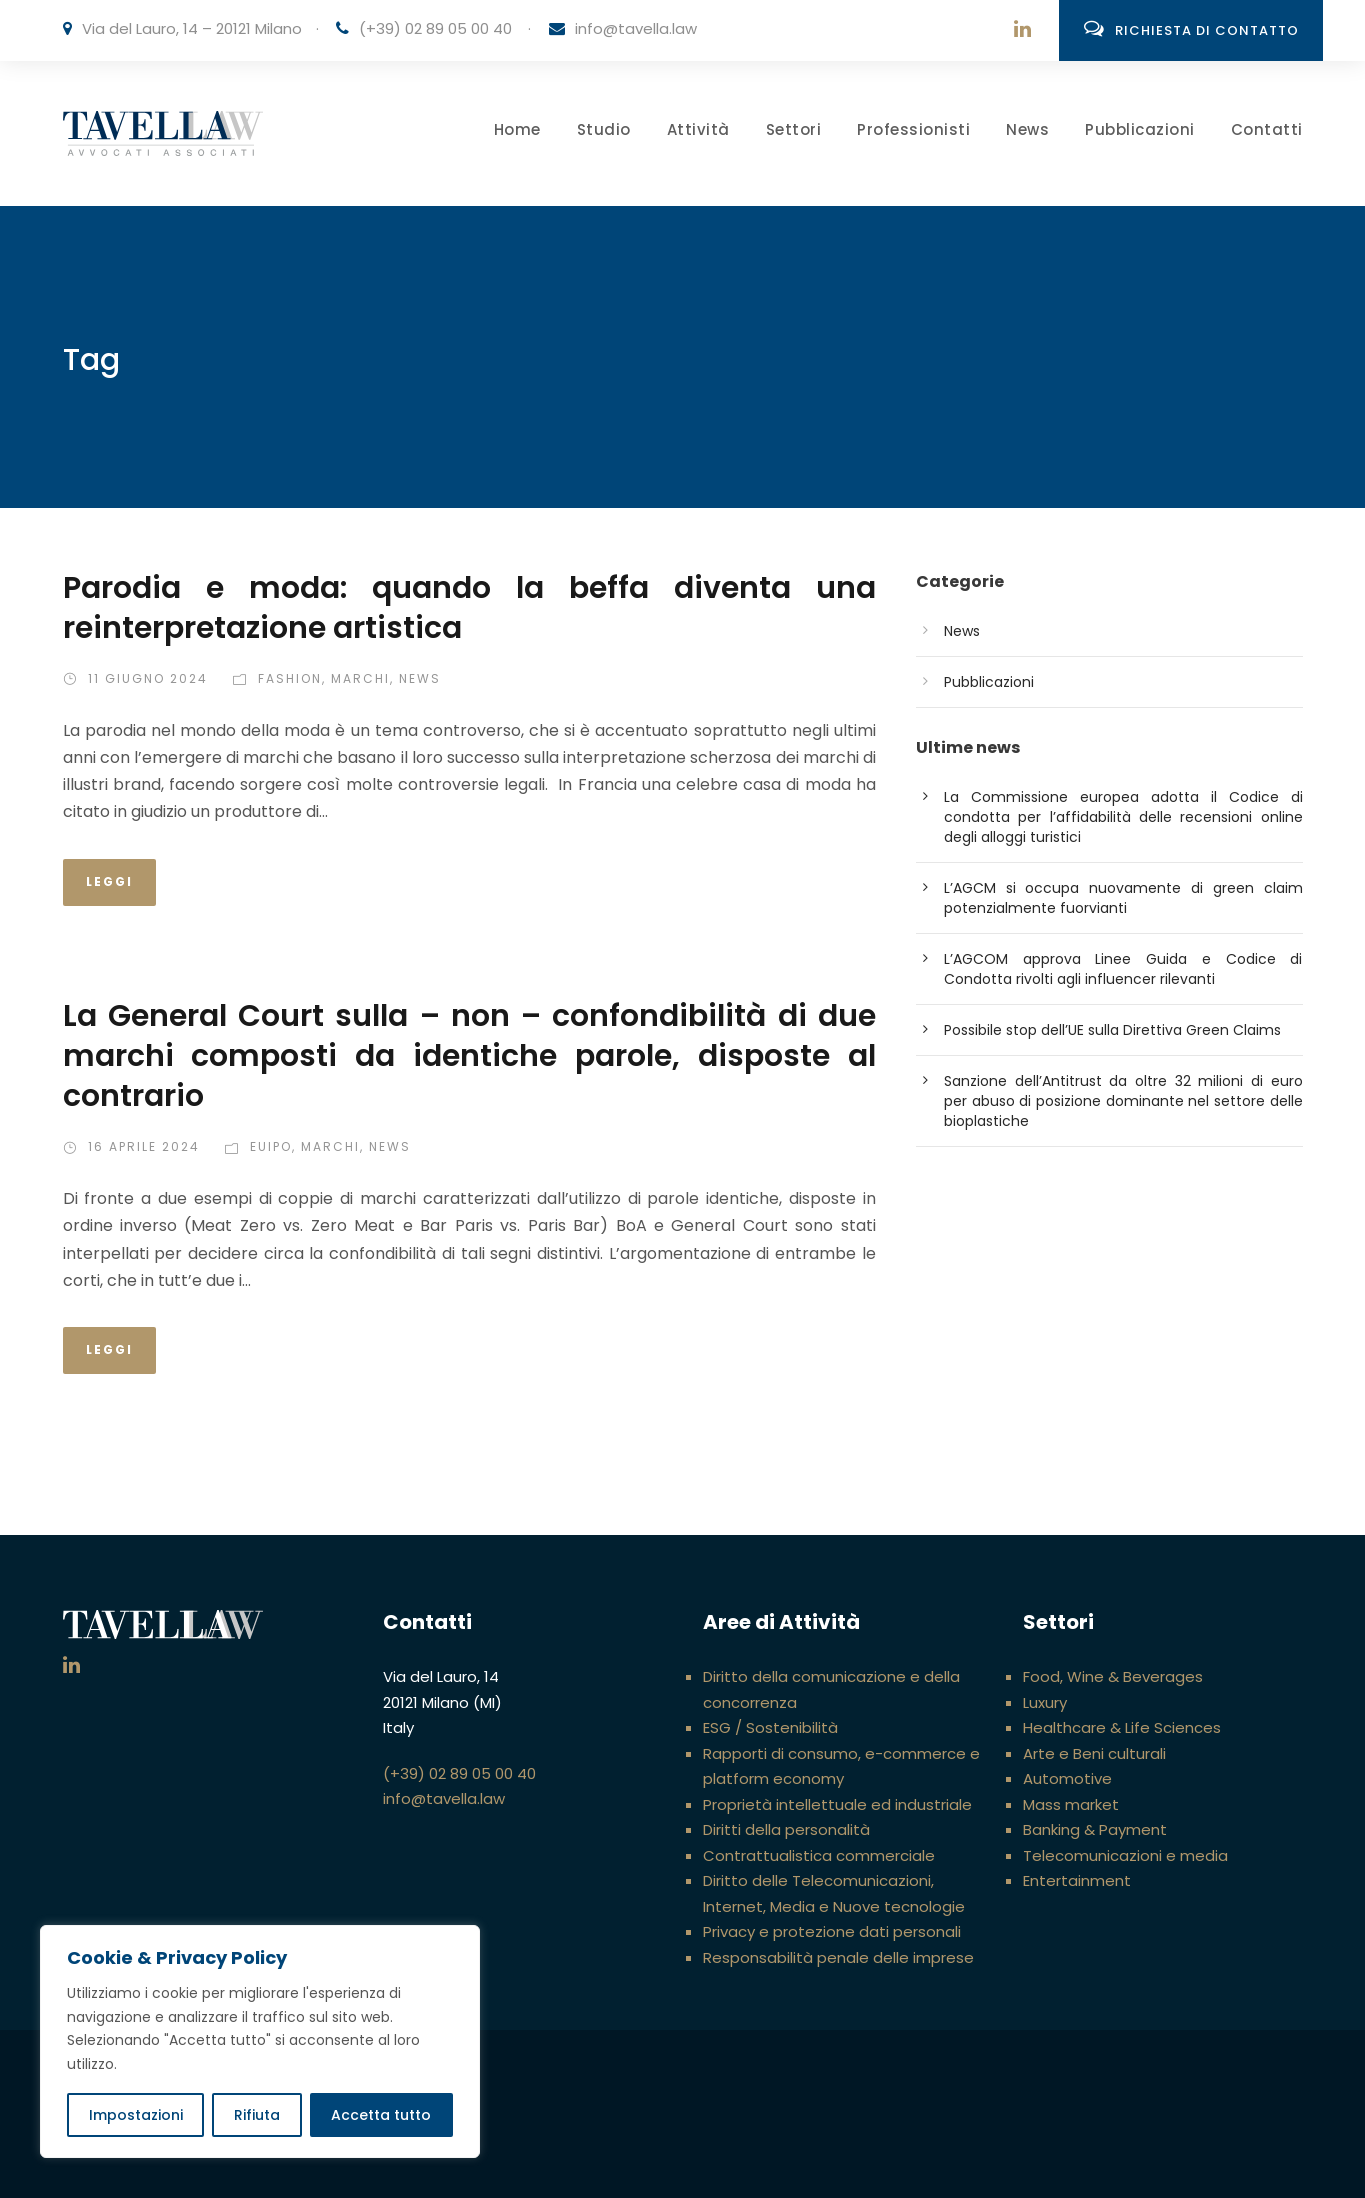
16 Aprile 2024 (144, 1146)
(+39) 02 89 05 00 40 (435, 28)
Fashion (290, 678)
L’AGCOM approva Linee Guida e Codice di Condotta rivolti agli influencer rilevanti (1123, 969)
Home (517, 129)
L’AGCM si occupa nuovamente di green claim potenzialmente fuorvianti (1123, 898)
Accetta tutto (381, 2115)
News (1027, 129)
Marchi (360, 678)
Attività (698, 129)
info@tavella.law (636, 28)
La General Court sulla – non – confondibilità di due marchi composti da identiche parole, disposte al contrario (469, 1056)
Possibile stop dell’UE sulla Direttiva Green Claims (1112, 1030)
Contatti (1267, 129)
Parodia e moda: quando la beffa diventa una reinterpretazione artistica (469, 608)
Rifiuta (257, 2115)
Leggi (109, 881)
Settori (794, 129)
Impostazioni (136, 2115)
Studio (604, 129)
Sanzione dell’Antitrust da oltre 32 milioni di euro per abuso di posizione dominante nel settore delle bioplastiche (1123, 1101)
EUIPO (271, 1146)
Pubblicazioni (1140, 129)
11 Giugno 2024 (148, 678)
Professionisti (913, 129)
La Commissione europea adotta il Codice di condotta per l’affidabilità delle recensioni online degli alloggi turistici (1123, 817)
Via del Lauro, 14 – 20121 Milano (192, 28)
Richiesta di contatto (1191, 29)
